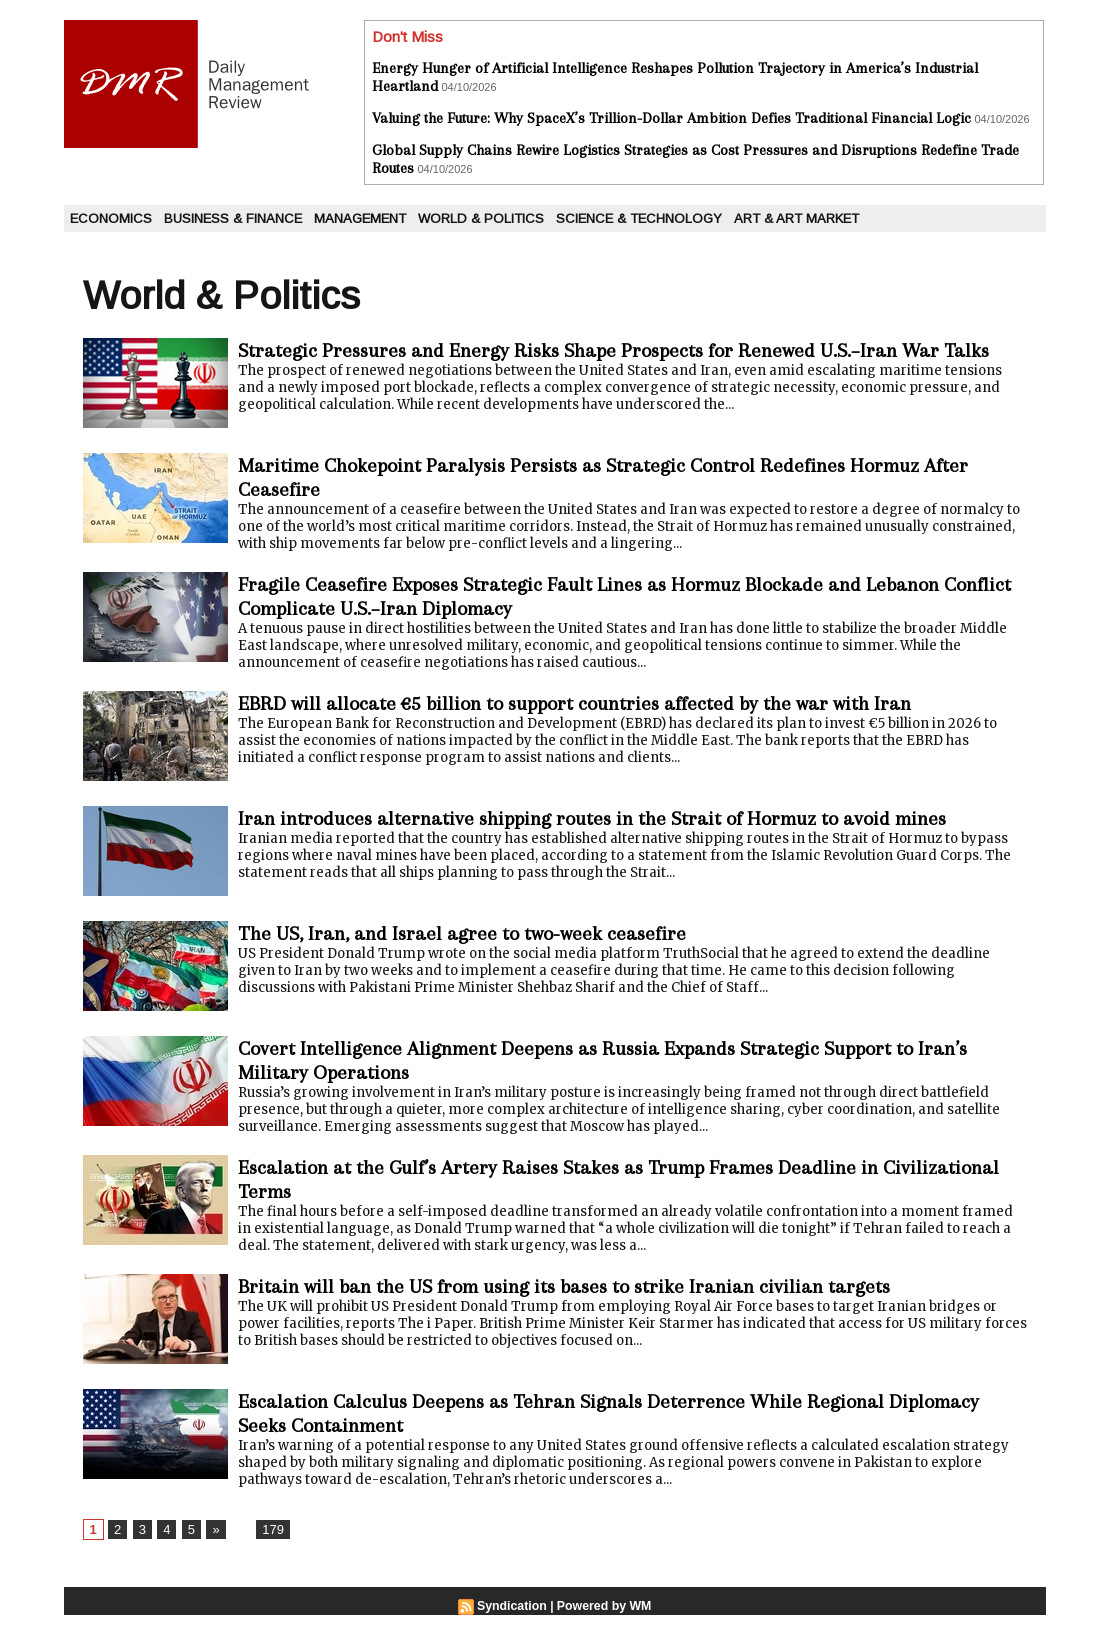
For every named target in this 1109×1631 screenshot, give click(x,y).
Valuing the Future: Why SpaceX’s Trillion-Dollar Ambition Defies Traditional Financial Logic (671, 118)
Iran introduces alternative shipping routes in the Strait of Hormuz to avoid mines (619, 828)
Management (360, 218)
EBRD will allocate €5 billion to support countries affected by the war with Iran (600, 713)
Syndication (513, 1622)
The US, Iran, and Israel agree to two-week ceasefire (477, 943)
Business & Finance (233, 218)
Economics (111, 218)
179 (269, 1546)
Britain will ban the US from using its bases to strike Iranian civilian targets (589, 1300)
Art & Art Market (796, 218)
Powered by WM (603, 1622)
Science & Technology (639, 218)
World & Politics (481, 218)
